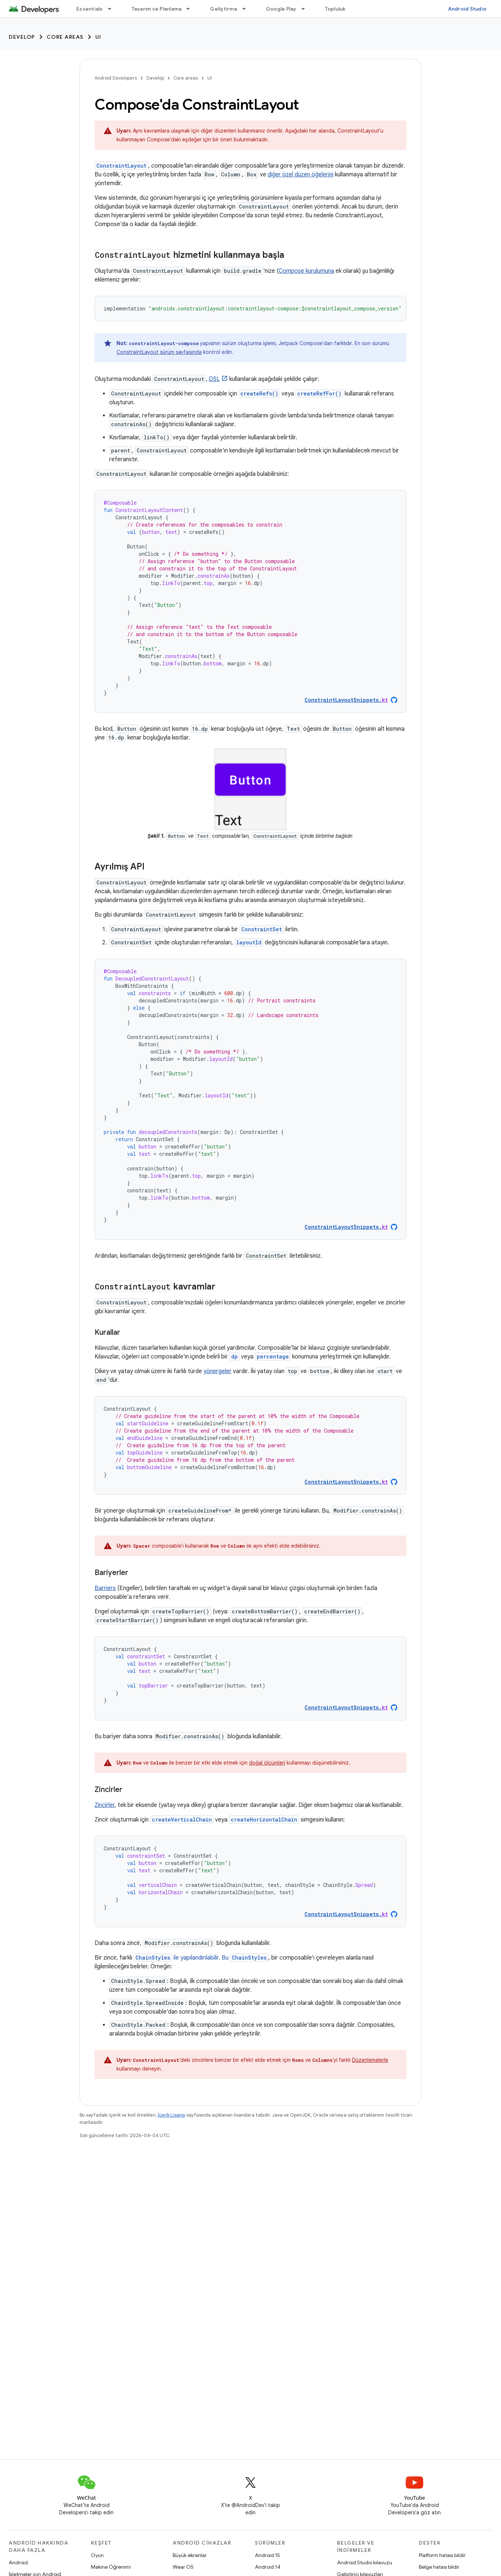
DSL (214, 379)
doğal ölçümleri (267, 1762)
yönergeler (217, 1371)
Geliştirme (223, 8)
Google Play (281, 8)
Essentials (89, 8)
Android (18, 2562)
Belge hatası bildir (439, 2567)
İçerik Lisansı (171, 2115)
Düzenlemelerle (370, 2060)
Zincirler (105, 1805)
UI (98, 37)
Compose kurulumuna (306, 271)
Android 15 (267, 2555)
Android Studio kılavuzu (364, 2562)
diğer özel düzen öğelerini (300, 174)
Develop (22, 37)
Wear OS (183, 2567)
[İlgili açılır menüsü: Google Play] (306, 9)
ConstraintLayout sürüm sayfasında (159, 352)
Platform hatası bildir (442, 2555)
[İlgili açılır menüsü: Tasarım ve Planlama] (191, 9)
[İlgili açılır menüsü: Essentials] (113, 9)
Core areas (65, 37)
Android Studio (467, 8)
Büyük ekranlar (190, 2555)
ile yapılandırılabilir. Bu (201, 1957)
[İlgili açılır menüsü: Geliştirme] (247, 9)
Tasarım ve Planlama (156, 8)
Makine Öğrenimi (111, 2567)
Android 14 (267, 2567)
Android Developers (116, 78)
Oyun (97, 2555)
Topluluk (335, 8)
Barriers (105, 1588)
